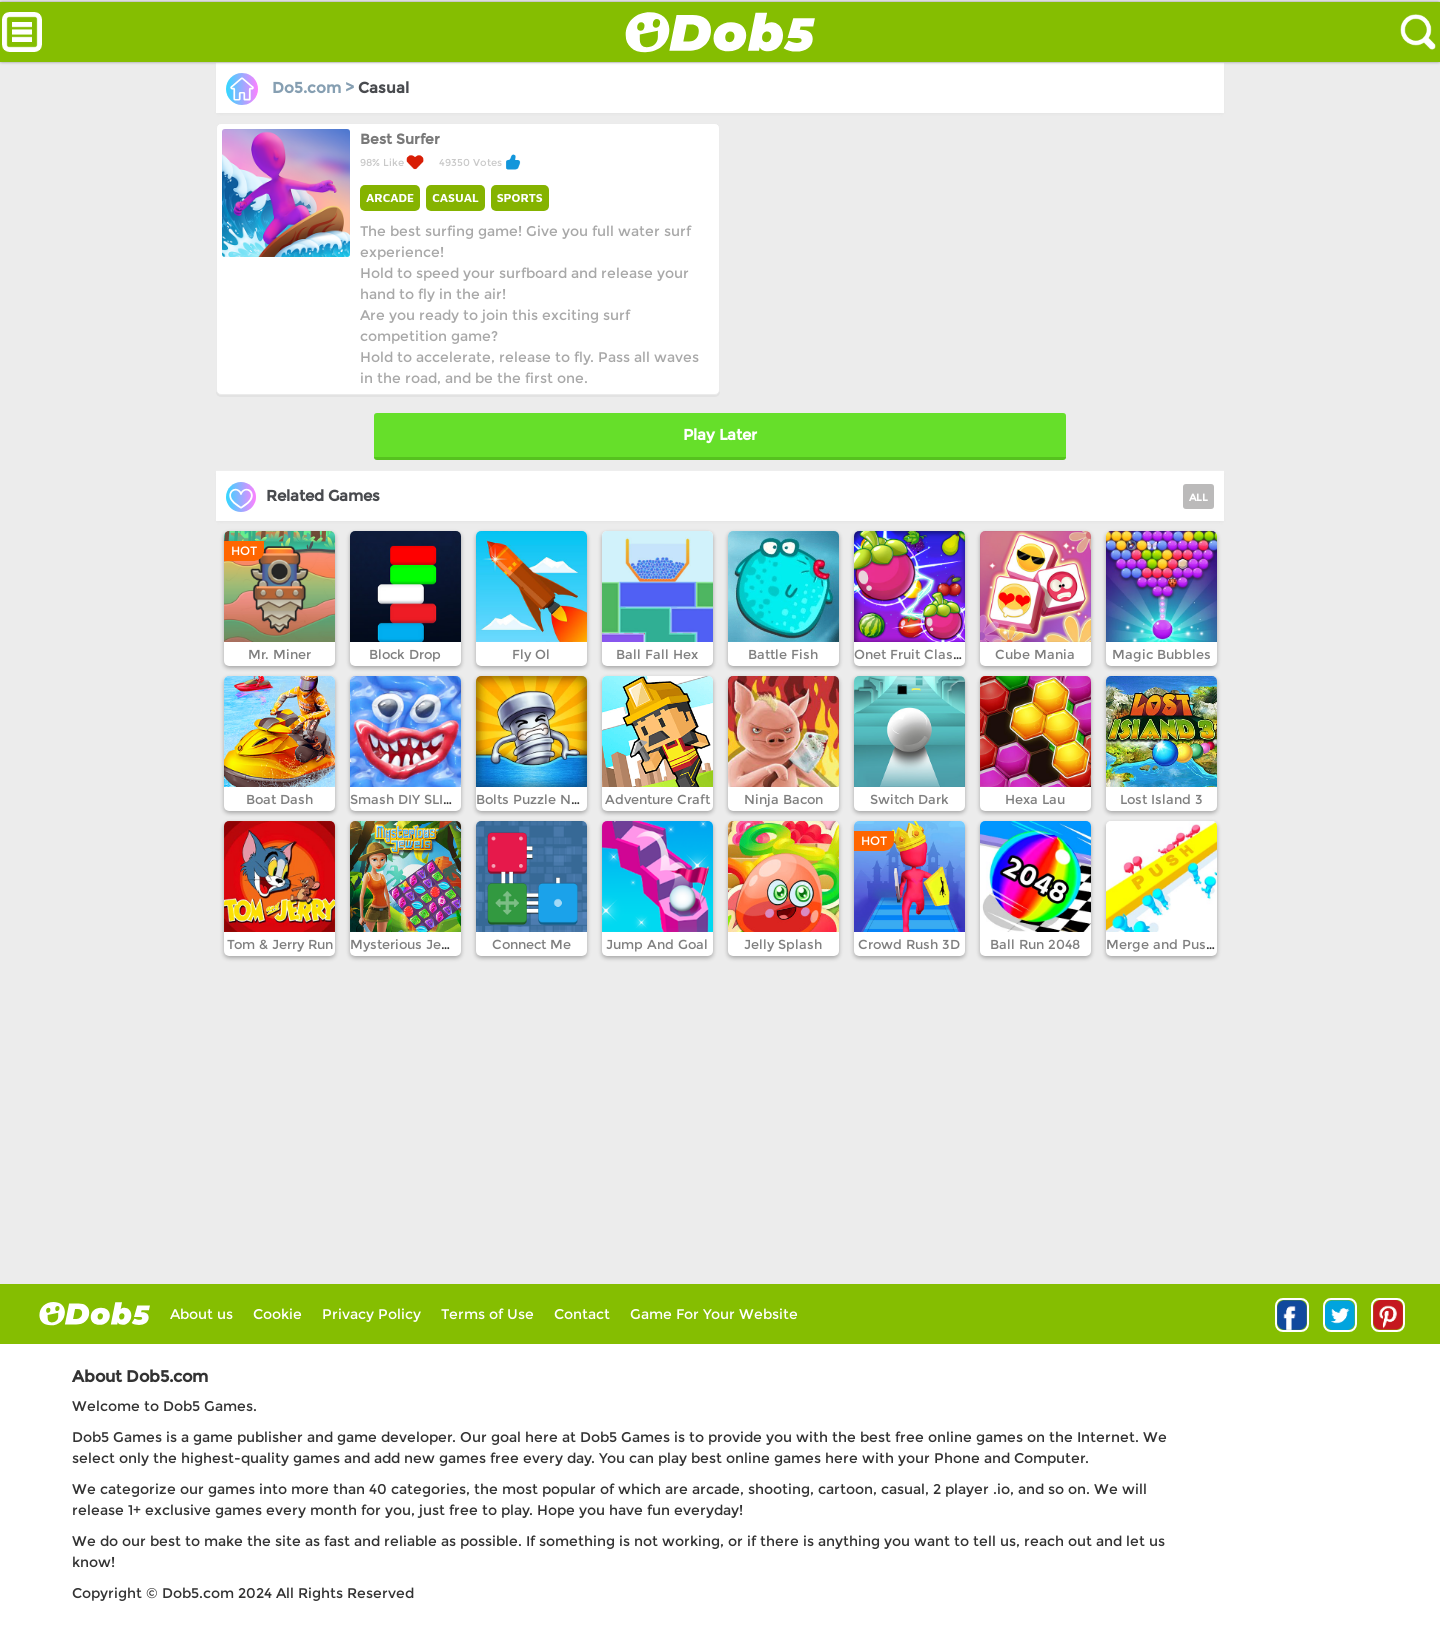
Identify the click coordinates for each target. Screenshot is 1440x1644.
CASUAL (455, 197)
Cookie (277, 1314)
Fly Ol (531, 654)
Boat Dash (279, 799)
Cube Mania (1035, 654)
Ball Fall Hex (657, 654)
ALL (1198, 497)
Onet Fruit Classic (912, 654)
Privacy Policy (371, 1314)
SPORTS (520, 197)
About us (201, 1314)
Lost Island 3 (1161, 799)
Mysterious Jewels (411, 944)
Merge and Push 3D (1171, 944)
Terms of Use (487, 1314)
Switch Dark (909, 799)
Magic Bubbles (1161, 654)
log (94, 1313)
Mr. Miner (279, 654)
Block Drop (405, 654)
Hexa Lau (1035, 799)
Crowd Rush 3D (909, 944)
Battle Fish (783, 654)
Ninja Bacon (783, 799)
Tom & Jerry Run (280, 944)
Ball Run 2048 (1035, 944)
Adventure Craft (657, 799)
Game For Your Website (714, 1314)
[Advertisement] (970, 263)
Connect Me (531, 944)
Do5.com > (292, 87)
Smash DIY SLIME (407, 799)
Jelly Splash (783, 944)
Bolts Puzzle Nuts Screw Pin (568, 799)
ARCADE (390, 197)
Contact (582, 1314)
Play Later (720, 434)
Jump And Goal (657, 944)
